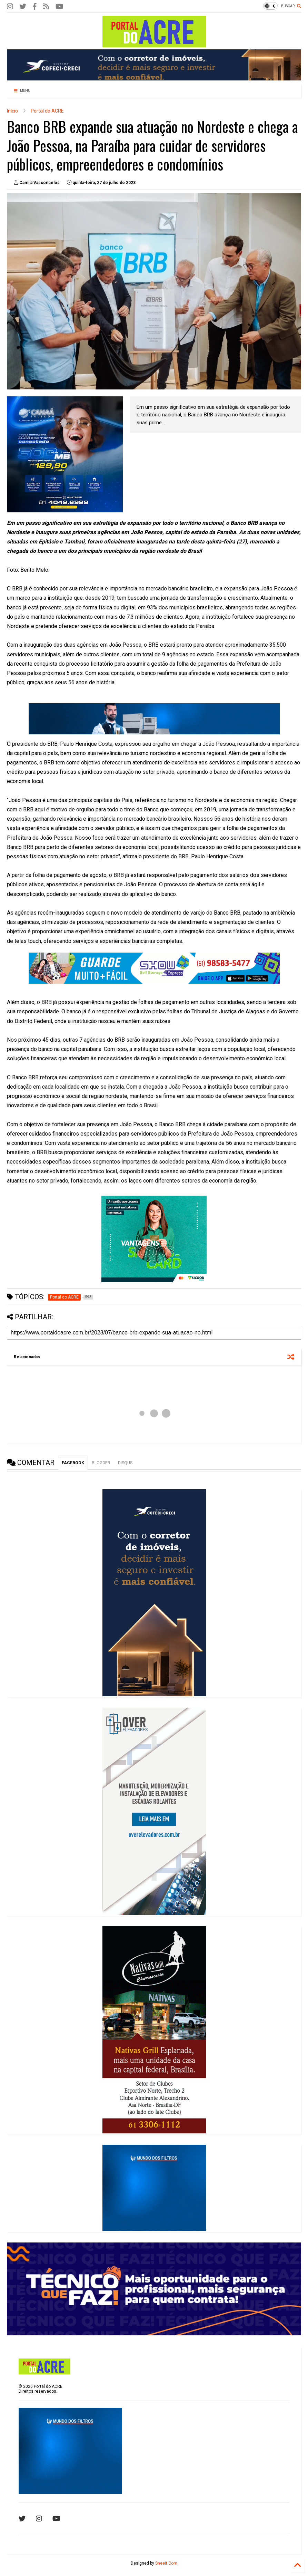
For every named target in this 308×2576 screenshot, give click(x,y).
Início (12, 111)
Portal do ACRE (47, 111)
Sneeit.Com (166, 2563)
